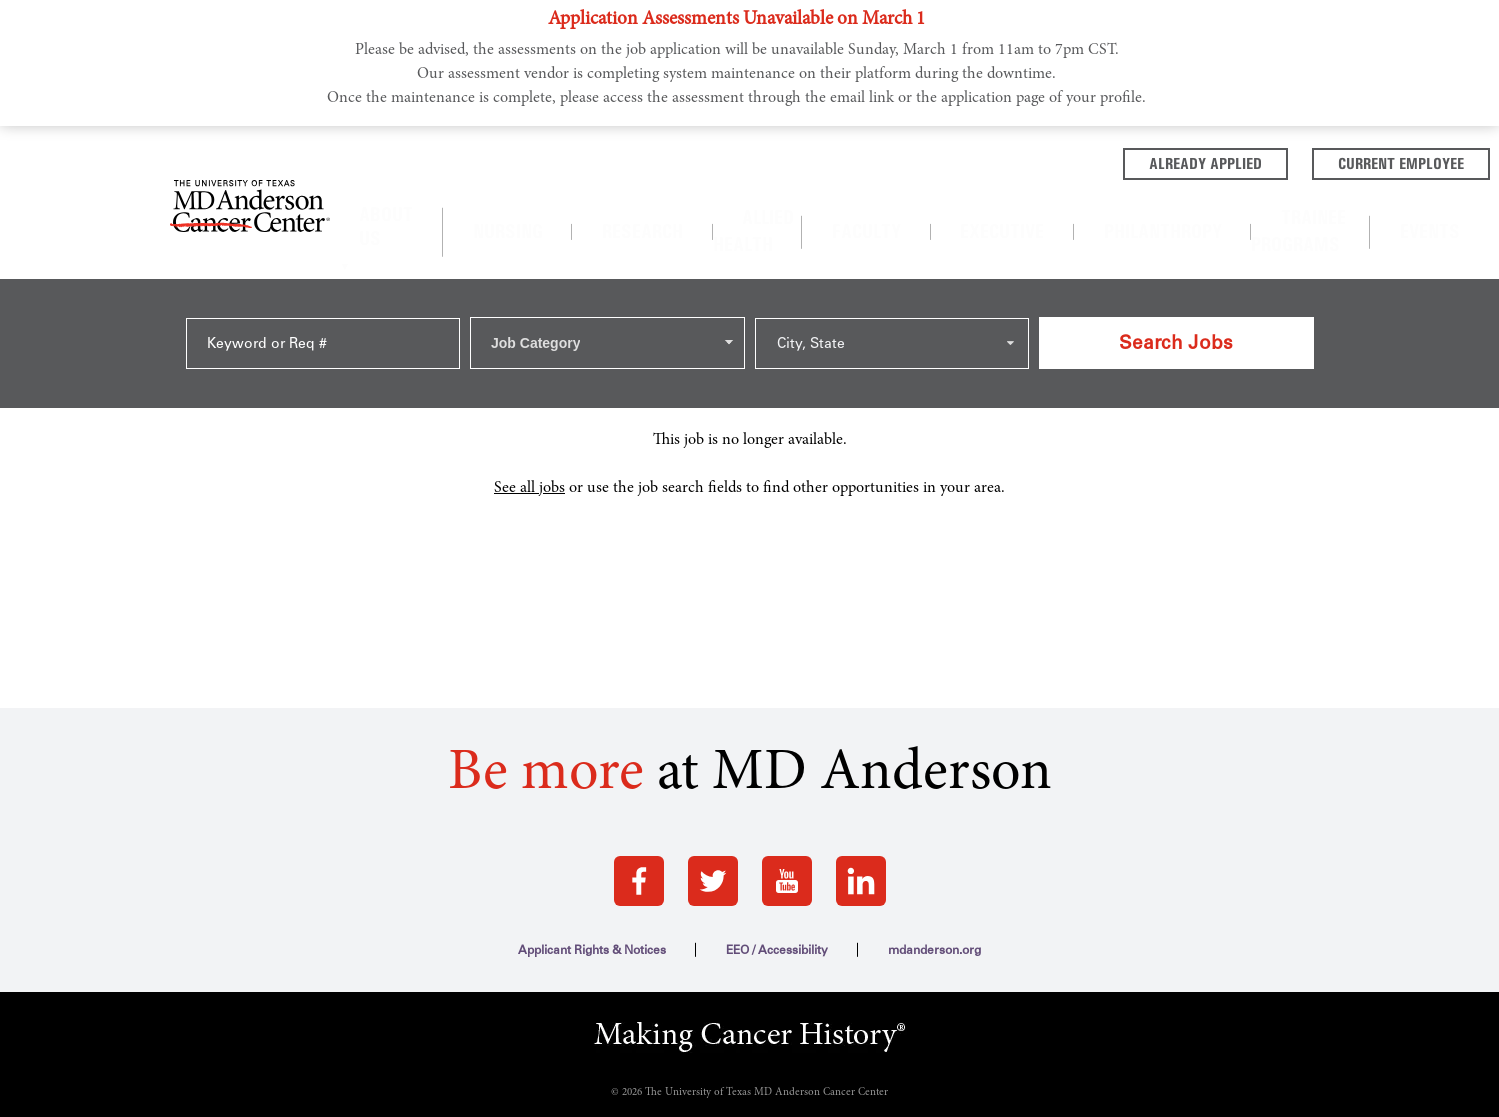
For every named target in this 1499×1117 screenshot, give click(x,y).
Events (1298, 204)
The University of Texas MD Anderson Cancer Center (766, 985)
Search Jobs (1176, 263)
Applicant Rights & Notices (592, 843)
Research (702, 204)
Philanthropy (1066, 204)
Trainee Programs (1194, 204)
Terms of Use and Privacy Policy (750, 1085)
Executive (968, 204)
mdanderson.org (934, 843)
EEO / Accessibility (777, 843)
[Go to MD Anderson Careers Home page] (250, 184)
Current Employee (1254, 162)
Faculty (891, 204)
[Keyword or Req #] (323, 264)
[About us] (573, 206)
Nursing (625, 204)
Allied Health (799, 204)
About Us (517, 205)
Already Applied (1058, 162)
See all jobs (529, 382)
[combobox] (607, 264)
